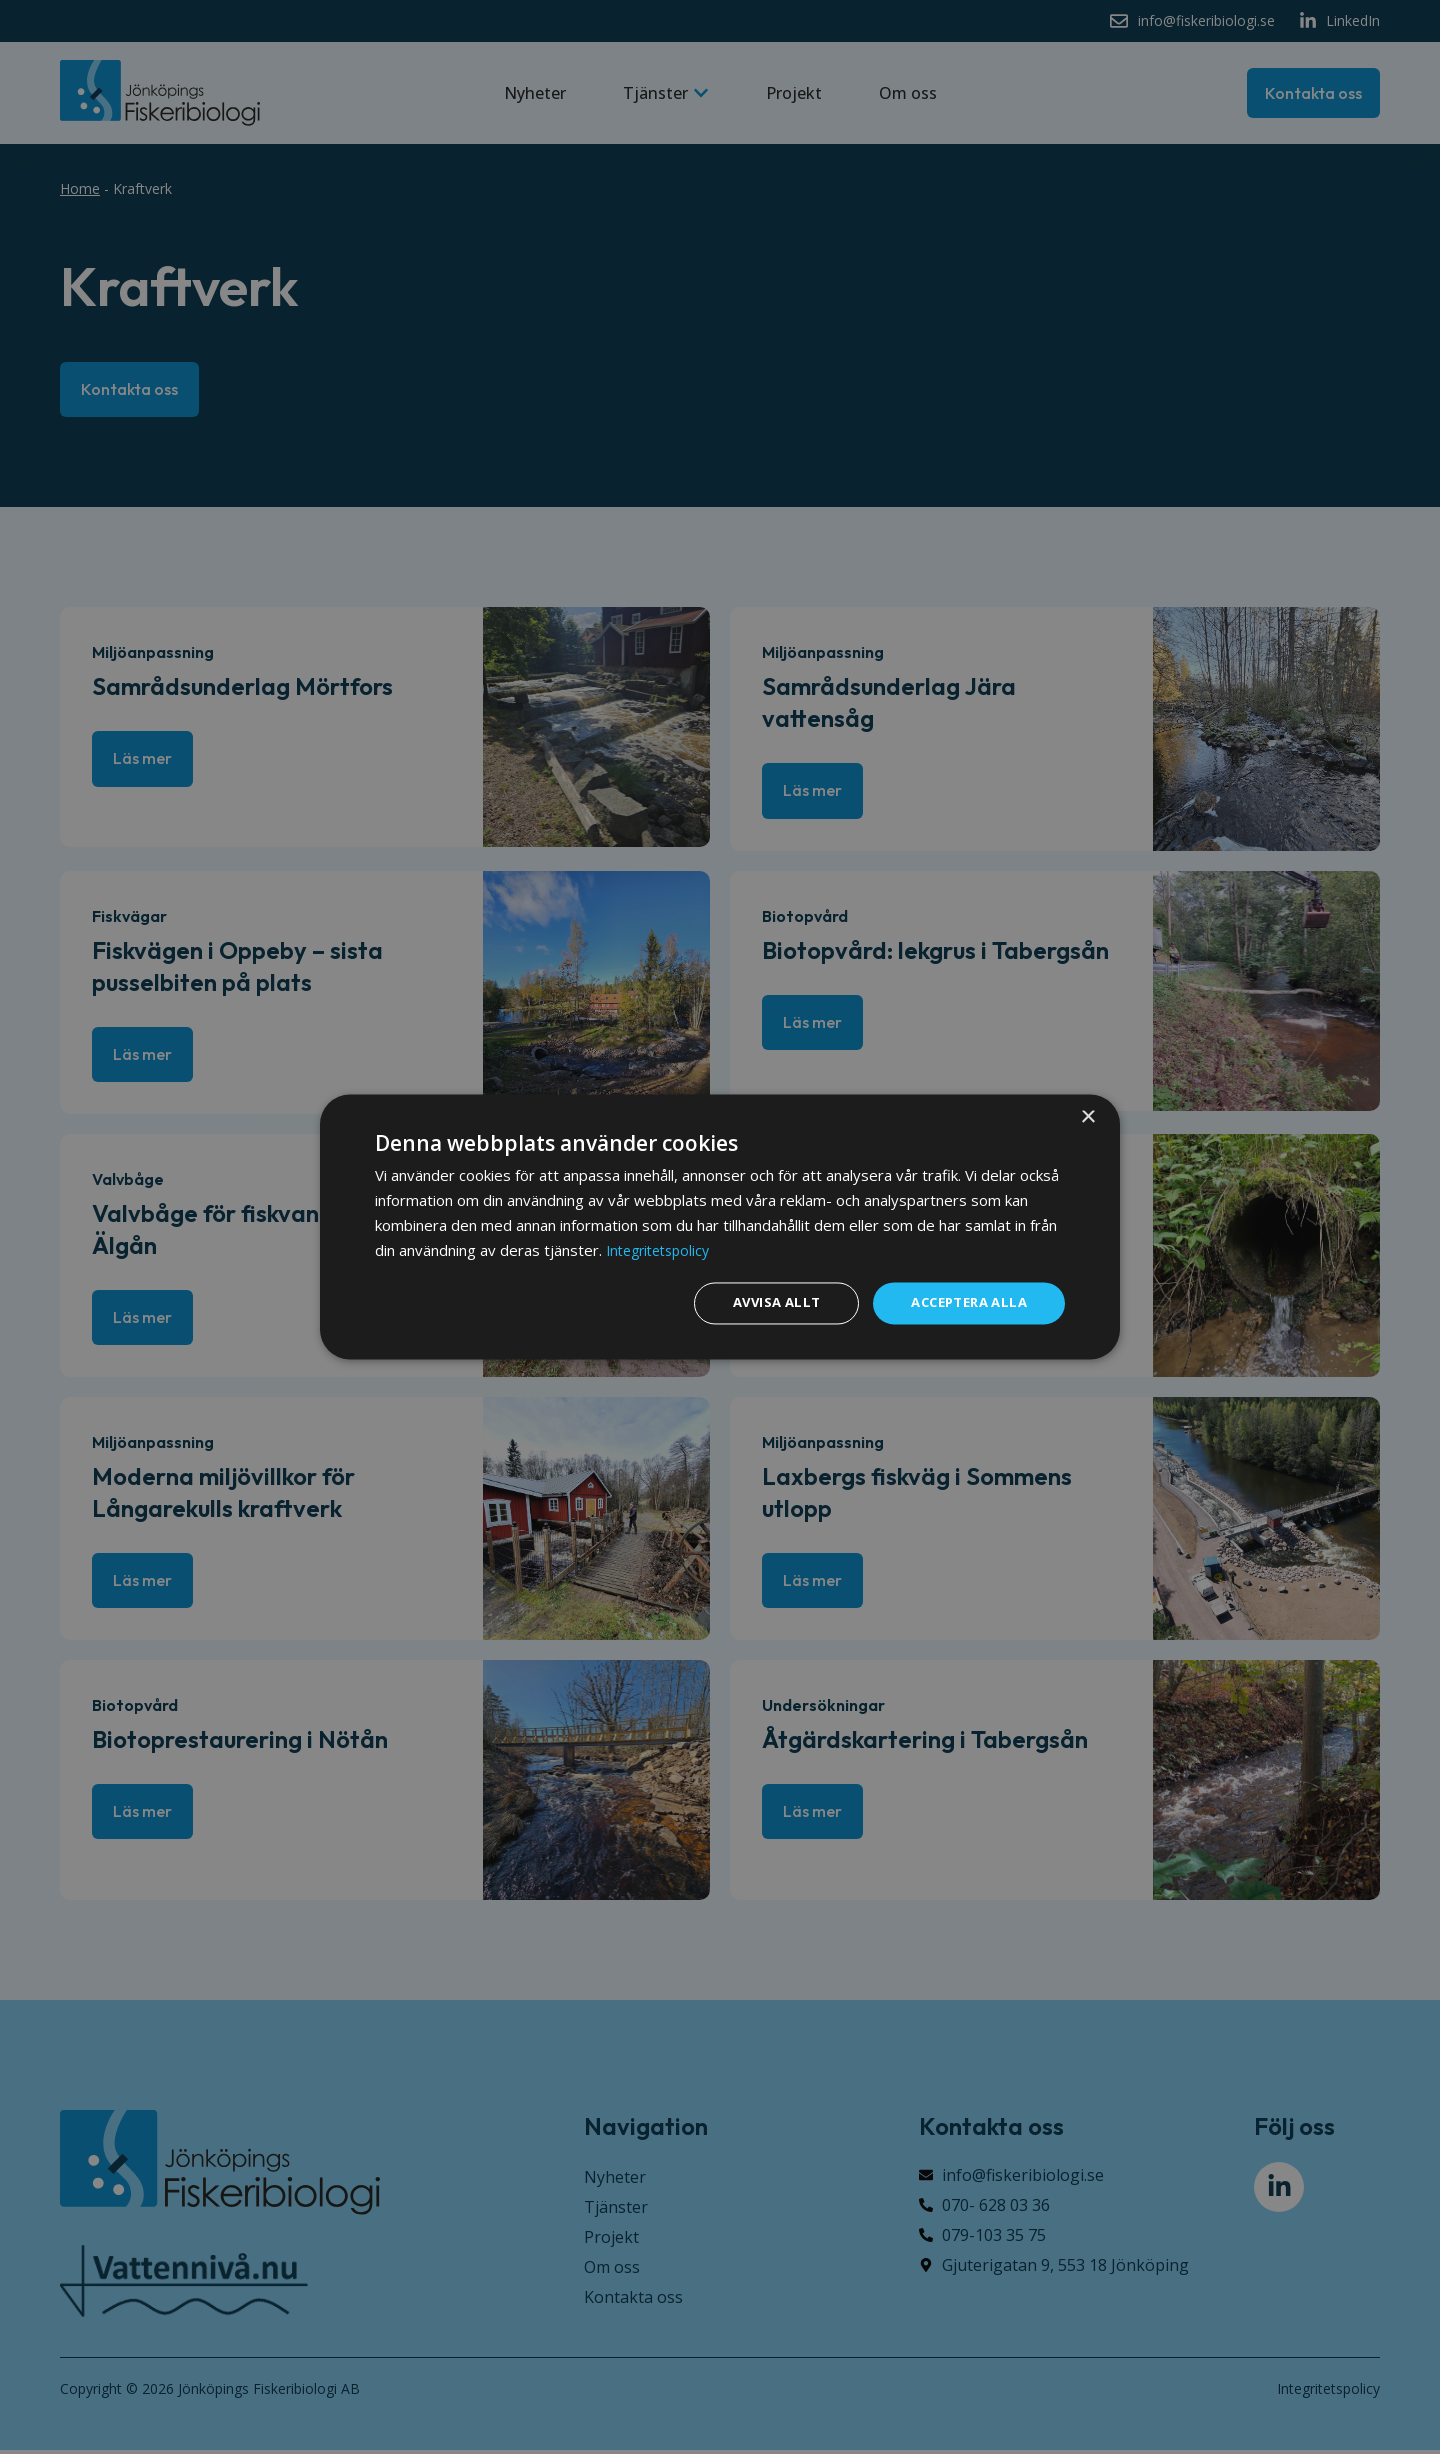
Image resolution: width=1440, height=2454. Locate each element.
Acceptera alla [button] (963, 1302)
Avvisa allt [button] (761, 1302)
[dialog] (720, 1227)
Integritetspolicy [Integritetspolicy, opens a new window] (663, 1249)
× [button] (1087, 1116)
